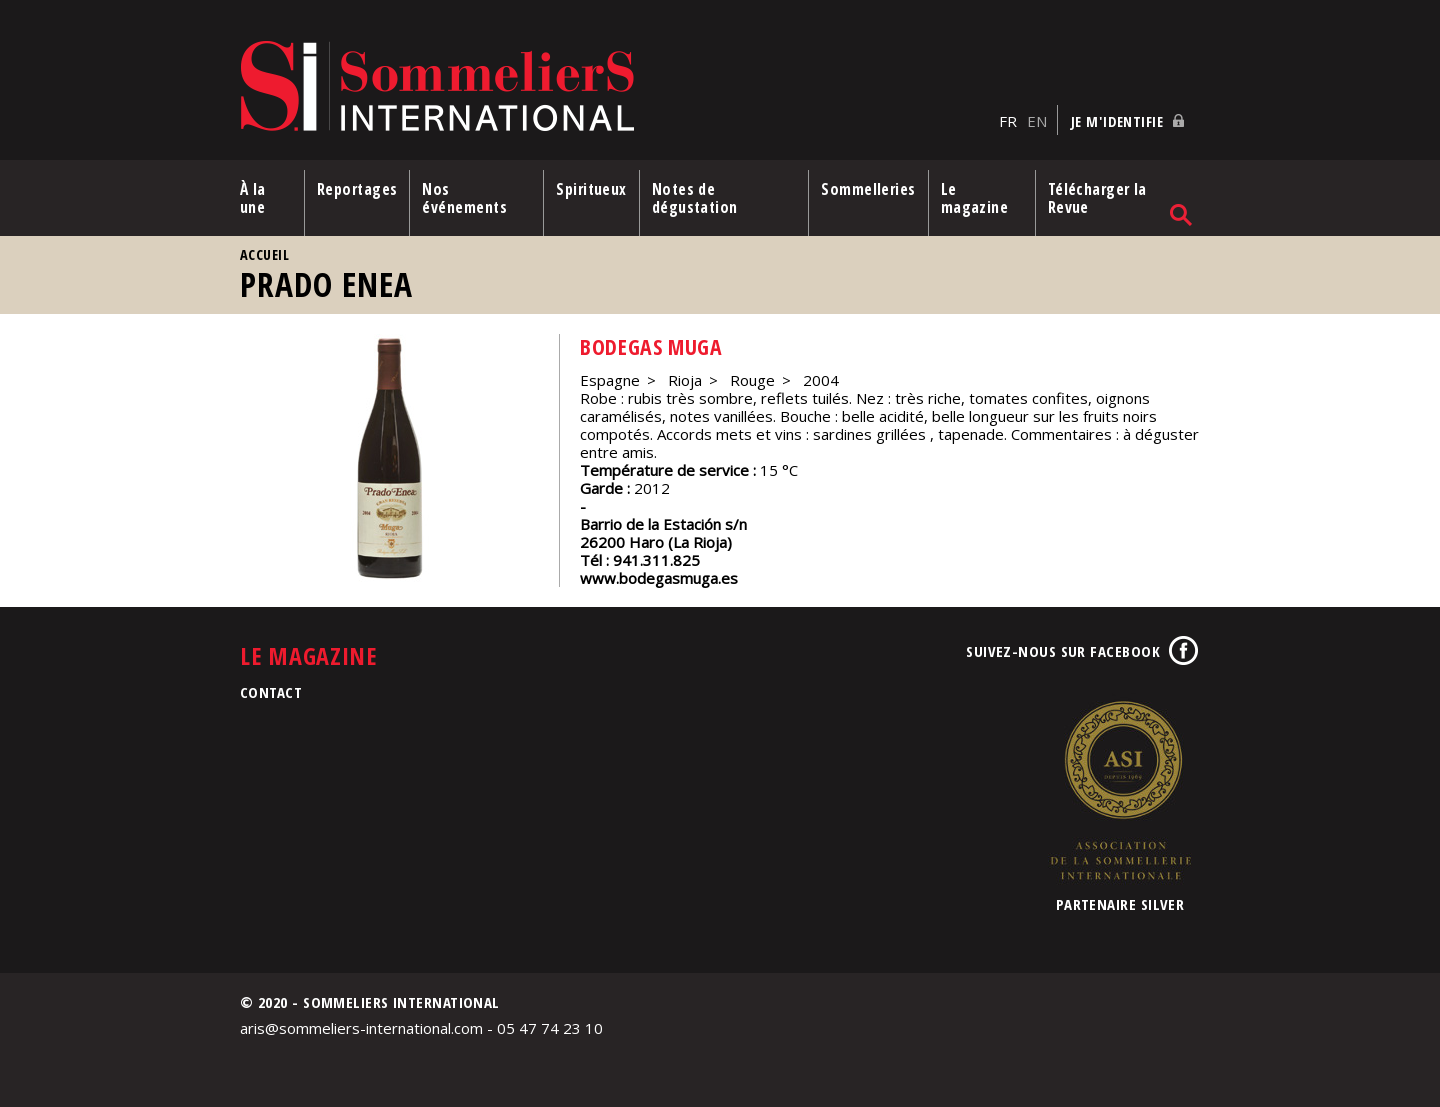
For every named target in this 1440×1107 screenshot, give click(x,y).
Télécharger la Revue (1097, 198)
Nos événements (464, 198)
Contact (271, 692)
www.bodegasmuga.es (659, 578)
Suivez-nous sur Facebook (1063, 651)
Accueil (264, 254)
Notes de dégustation (695, 198)
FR (1008, 121)
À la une (253, 198)
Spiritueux (591, 189)
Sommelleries (868, 189)
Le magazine (975, 198)
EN (1037, 121)
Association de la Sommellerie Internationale (1120, 790)
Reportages (357, 189)
